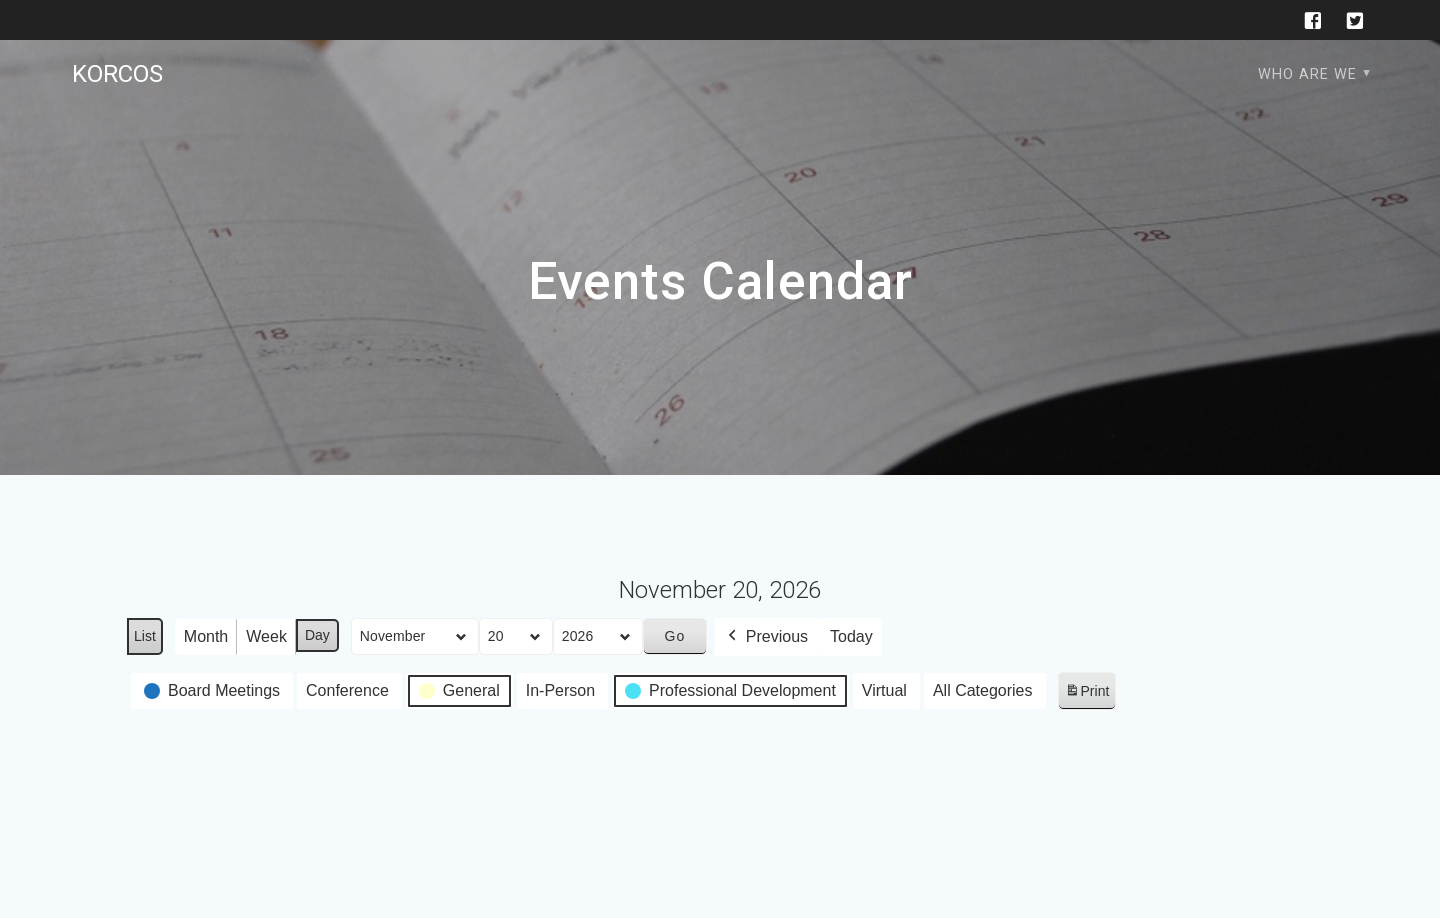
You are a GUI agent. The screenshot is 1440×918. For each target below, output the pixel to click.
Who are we (1307, 74)
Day (317, 635)
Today (851, 636)
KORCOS (117, 74)
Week (266, 636)
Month (206, 636)
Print (1087, 694)
